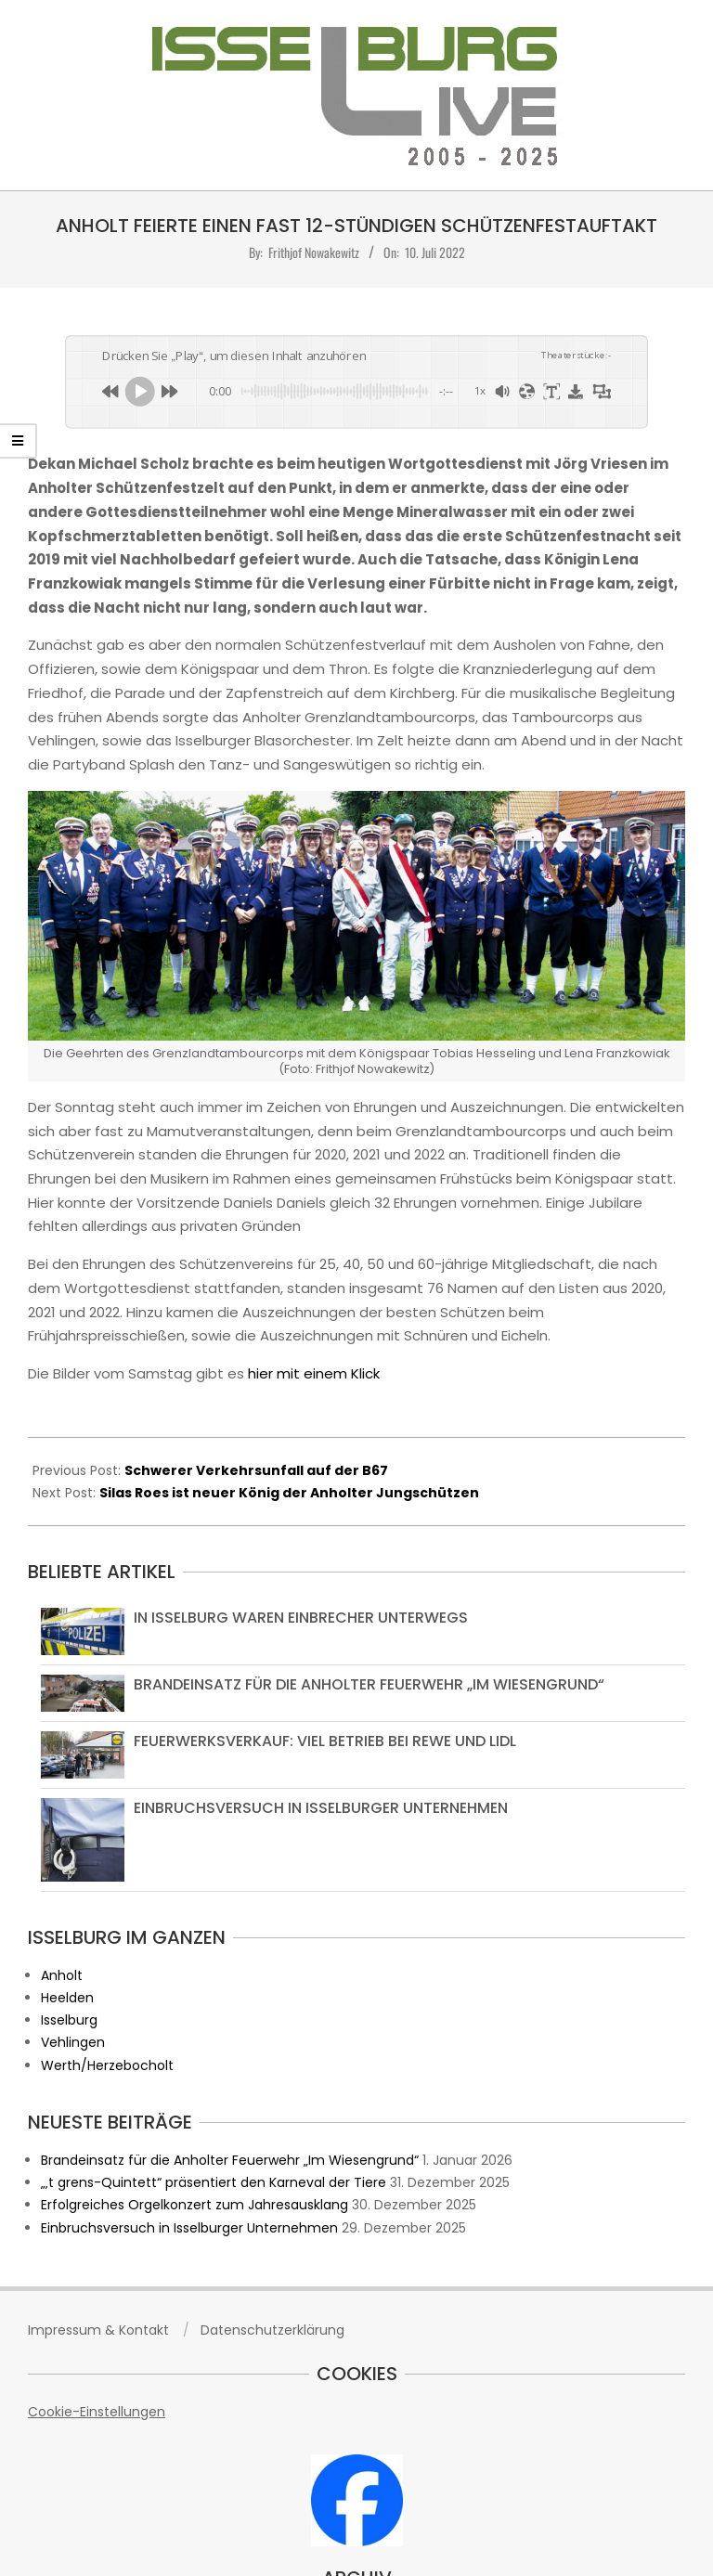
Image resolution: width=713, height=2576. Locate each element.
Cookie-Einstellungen (96, 2411)
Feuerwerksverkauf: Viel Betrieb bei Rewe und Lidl (325, 1741)
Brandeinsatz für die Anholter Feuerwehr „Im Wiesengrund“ (369, 1684)
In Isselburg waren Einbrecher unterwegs (301, 1617)
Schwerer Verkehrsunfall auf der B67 (256, 1470)
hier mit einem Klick (314, 1373)
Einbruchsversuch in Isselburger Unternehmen (321, 1808)
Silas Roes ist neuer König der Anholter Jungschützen (289, 1492)
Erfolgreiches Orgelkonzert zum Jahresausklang (194, 2204)
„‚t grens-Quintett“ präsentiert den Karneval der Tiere (213, 2182)
